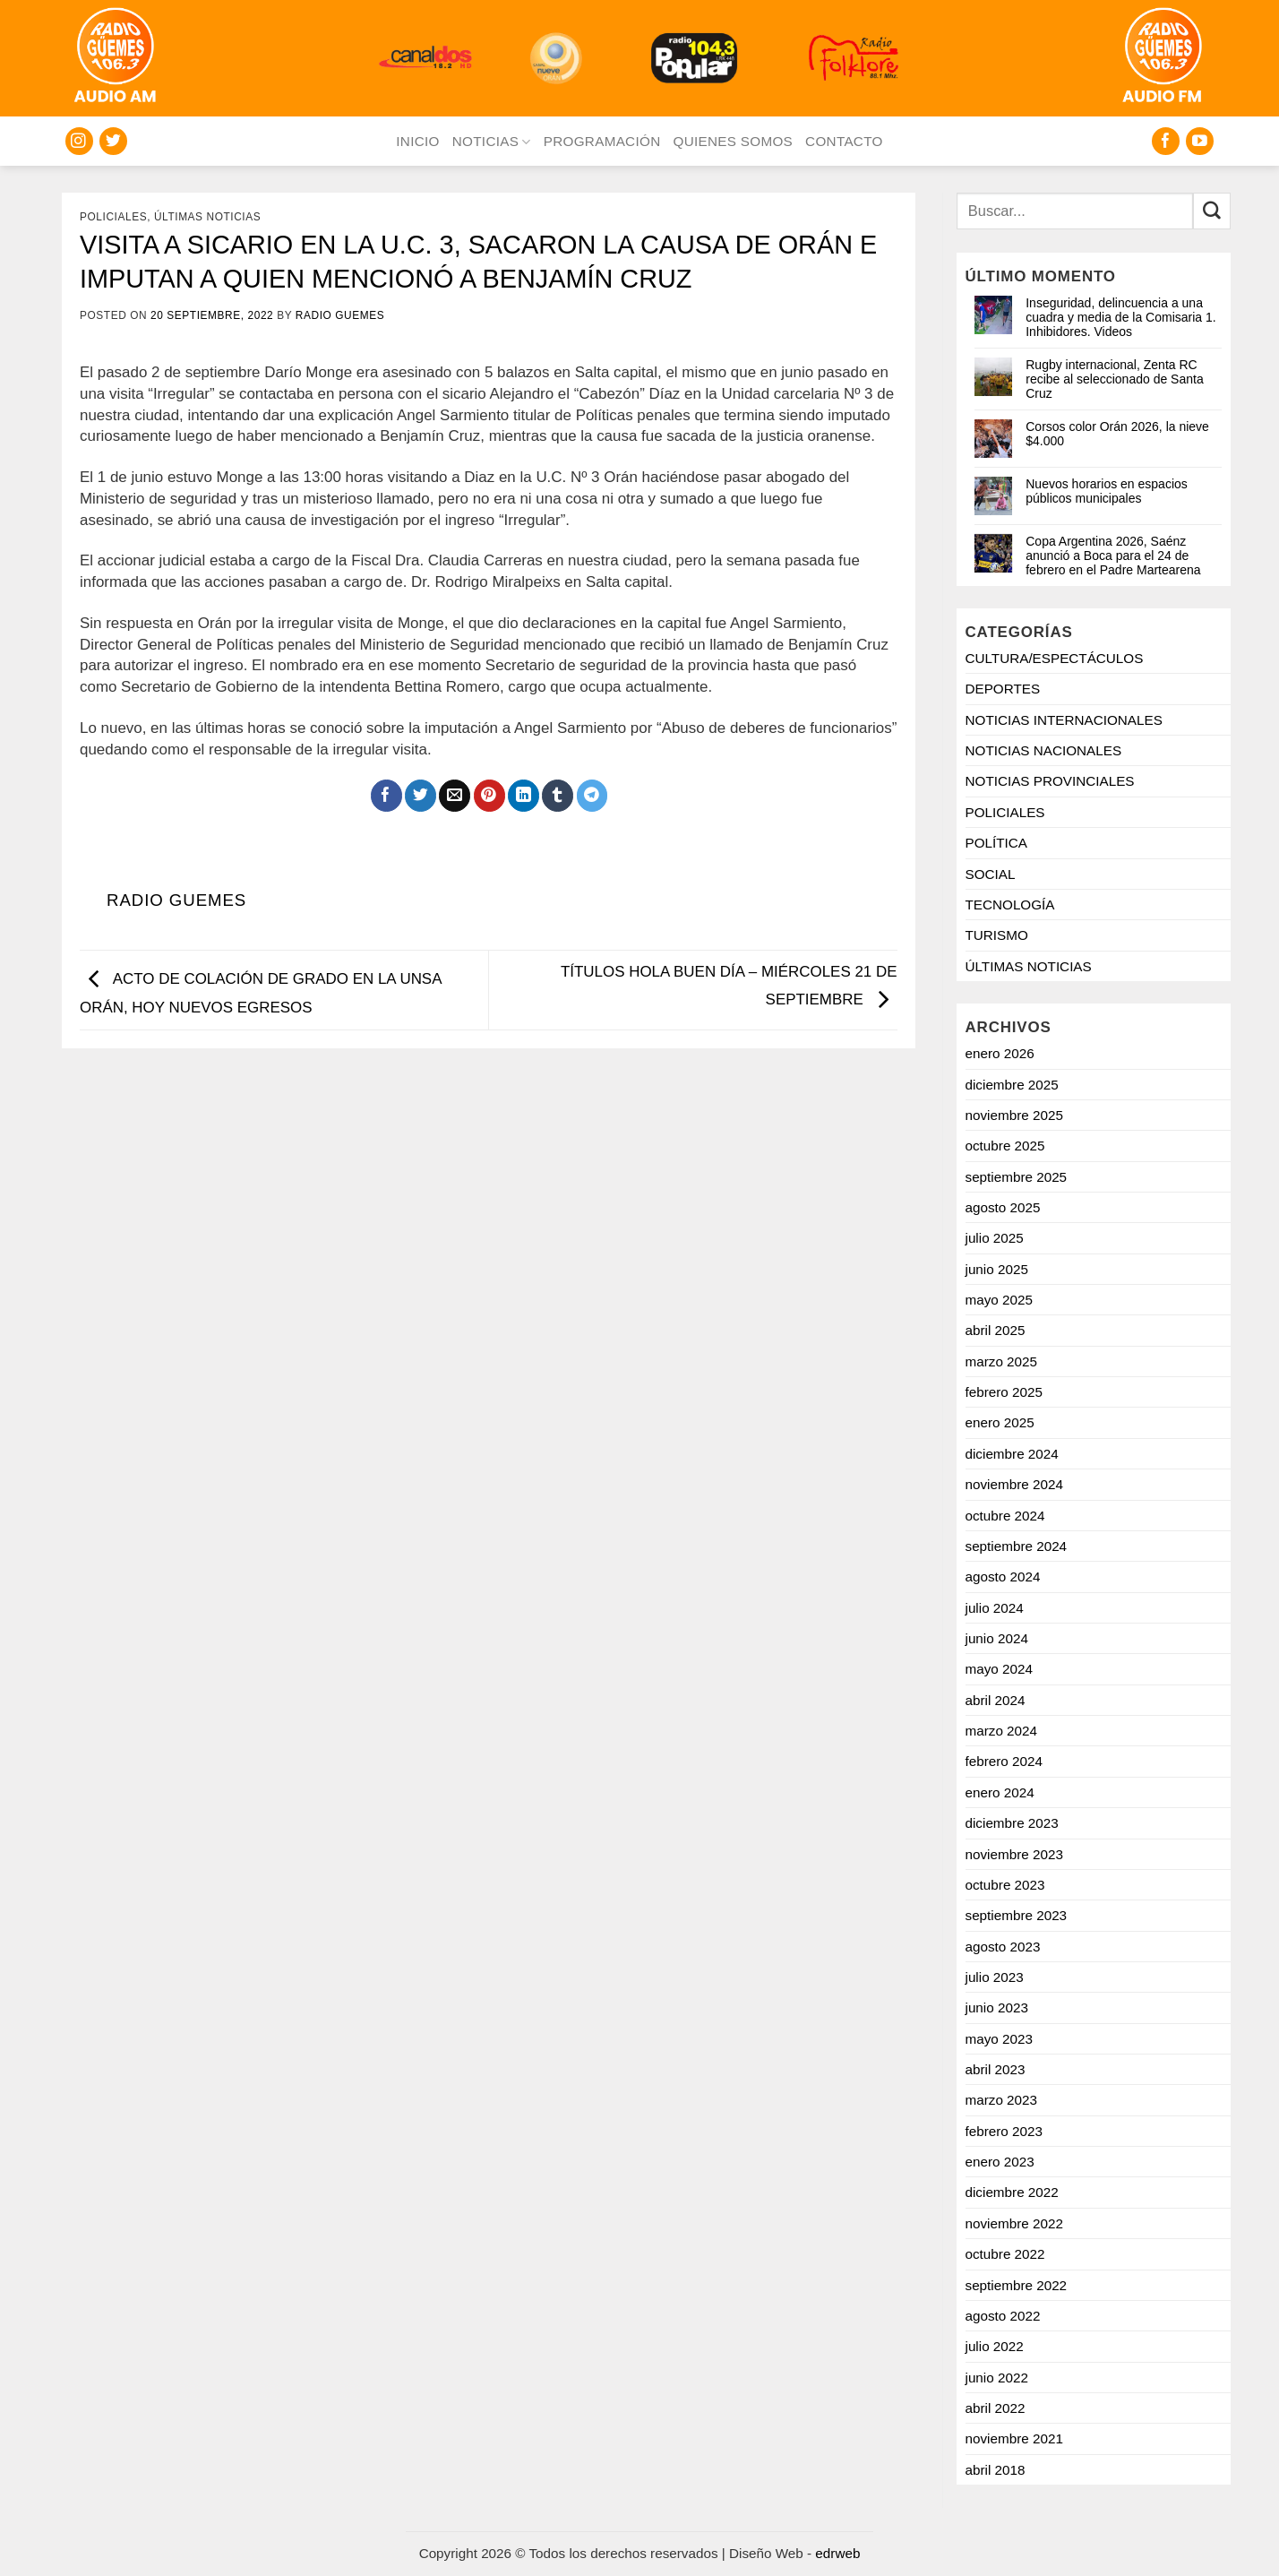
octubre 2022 (1005, 2254)
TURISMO (997, 935)
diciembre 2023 (1012, 1823)
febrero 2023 (1004, 2131)
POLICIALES (113, 217)
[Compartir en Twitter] (420, 796)
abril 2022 (996, 2408)
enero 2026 (1000, 1053)
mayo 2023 (999, 2038)
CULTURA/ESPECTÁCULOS (1055, 658)
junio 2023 (997, 2007)
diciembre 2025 (1012, 1084)
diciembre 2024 (1012, 1453)
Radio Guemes (340, 315)
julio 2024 (995, 1607)
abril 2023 (996, 2069)
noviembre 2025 (1014, 1115)
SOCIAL (991, 874)
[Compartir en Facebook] (386, 796)
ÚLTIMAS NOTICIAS (207, 217)
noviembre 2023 (1014, 1854)
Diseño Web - (794, 2553)
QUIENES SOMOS (733, 141)
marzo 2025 (1002, 1361)
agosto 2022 (1003, 2315)
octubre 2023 (1005, 1884)
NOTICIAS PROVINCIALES (1050, 780)
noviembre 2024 (1014, 1484)
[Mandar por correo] (454, 796)
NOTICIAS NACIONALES (1044, 750)
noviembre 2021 (1014, 2438)
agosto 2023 (1003, 1946)
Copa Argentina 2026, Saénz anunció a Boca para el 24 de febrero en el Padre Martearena (1113, 555)
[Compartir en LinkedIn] (523, 796)
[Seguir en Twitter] (113, 141)
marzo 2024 (1002, 1730)
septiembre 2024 (1017, 1546)
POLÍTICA (997, 842)
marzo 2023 (1002, 2099)
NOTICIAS (491, 142)
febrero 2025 (1004, 1392)
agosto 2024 (1003, 1576)
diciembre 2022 (1012, 2192)
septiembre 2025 (1017, 1177)
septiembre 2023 (1017, 1915)
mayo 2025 (999, 1299)
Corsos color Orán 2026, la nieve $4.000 (1117, 433)
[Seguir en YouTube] (1199, 141)
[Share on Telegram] (592, 796)
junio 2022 (997, 2377)
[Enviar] (1212, 211)
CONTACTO (844, 141)
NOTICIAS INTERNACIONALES (1064, 720)
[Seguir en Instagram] (79, 141)
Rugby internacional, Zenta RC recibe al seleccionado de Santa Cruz (1114, 379)
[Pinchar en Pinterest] (489, 796)
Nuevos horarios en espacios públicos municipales (1107, 491)
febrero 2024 (1004, 1761)
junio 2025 (997, 1269)
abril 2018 (996, 2469)
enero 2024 (1000, 1792)
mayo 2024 (999, 1668)
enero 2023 (1000, 2161)
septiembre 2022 (1017, 2285)
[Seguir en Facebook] (1165, 141)
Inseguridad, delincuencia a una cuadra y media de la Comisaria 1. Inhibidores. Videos (1120, 317)
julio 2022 (995, 2346)
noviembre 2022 (1014, 2223)
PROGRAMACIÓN (602, 141)
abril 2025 (996, 1330)
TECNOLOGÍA (1010, 904)
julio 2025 (995, 1237)
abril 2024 (996, 1700)
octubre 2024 (1005, 1515)
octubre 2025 (1005, 1145)
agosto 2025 (1003, 1207)
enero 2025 (1000, 1422)
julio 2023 (995, 1977)
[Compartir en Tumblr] (557, 796)
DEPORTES (1003, 688)
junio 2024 (997, 1638)
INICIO (417, 141)
